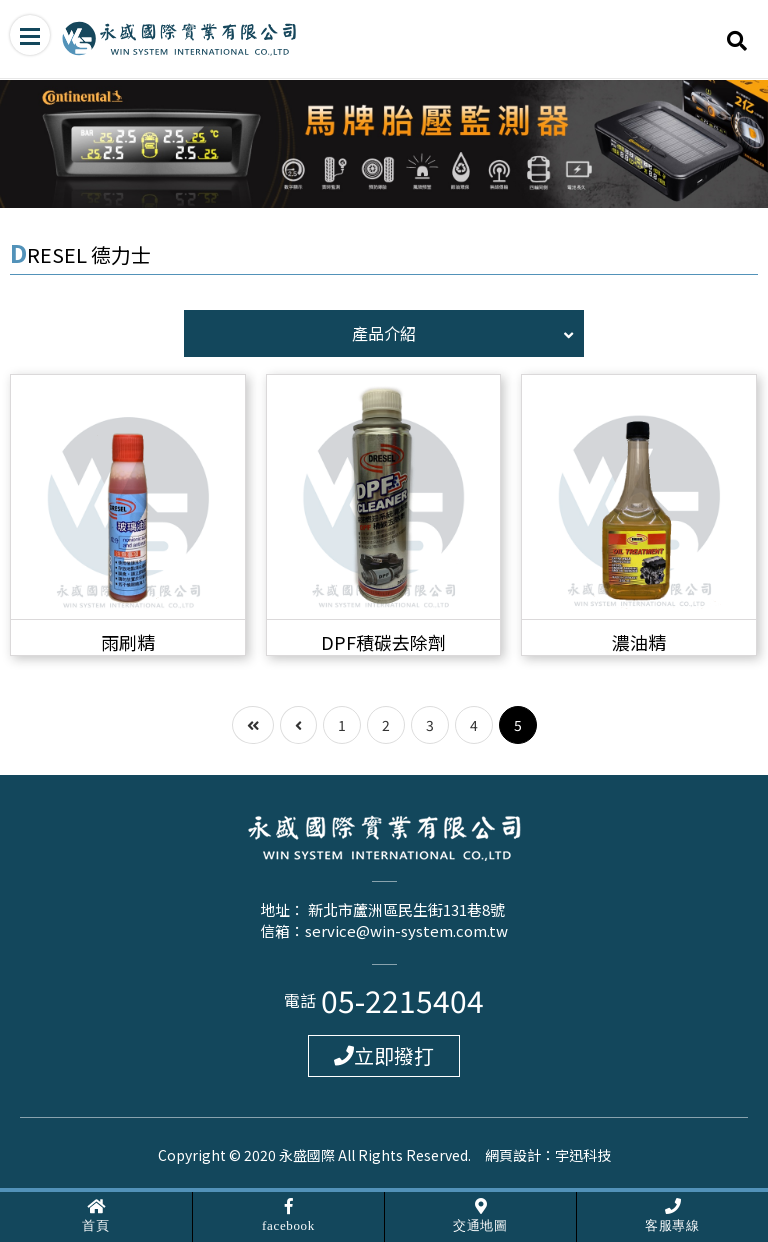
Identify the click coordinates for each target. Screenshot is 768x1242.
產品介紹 (462, 333)
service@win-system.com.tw (406, 930)
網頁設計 (513, 1155)
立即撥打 (384, 1055)
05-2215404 (402, 1000)
